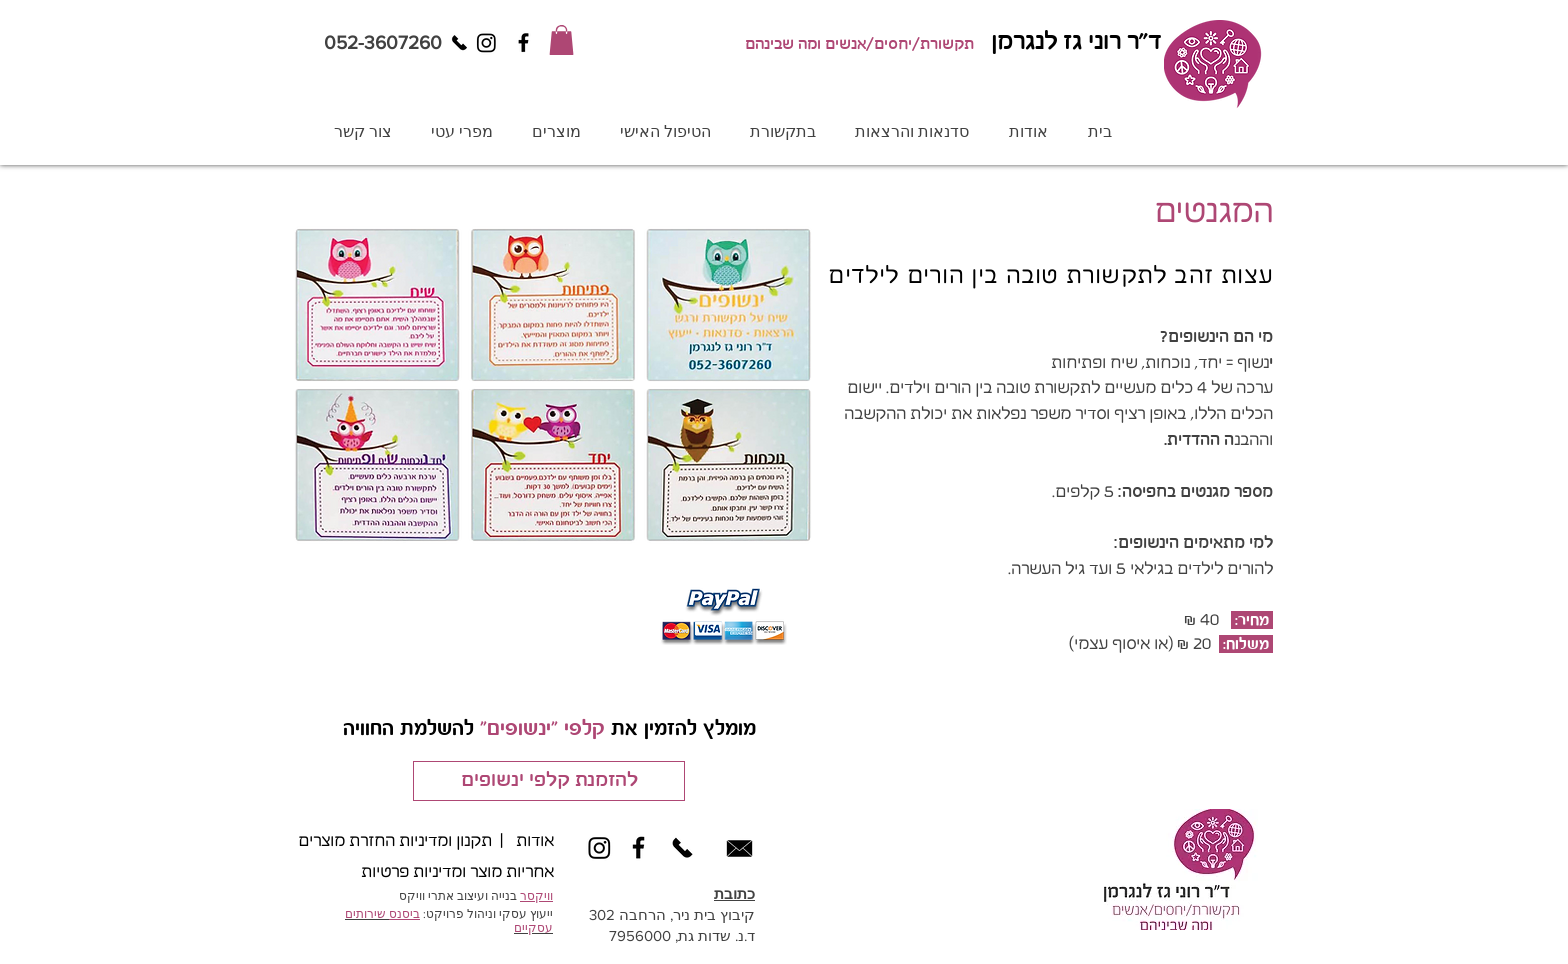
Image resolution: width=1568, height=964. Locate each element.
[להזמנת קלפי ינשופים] (549, 781)
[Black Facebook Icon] (523, 42)
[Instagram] (486, 42)
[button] (561, 40)
